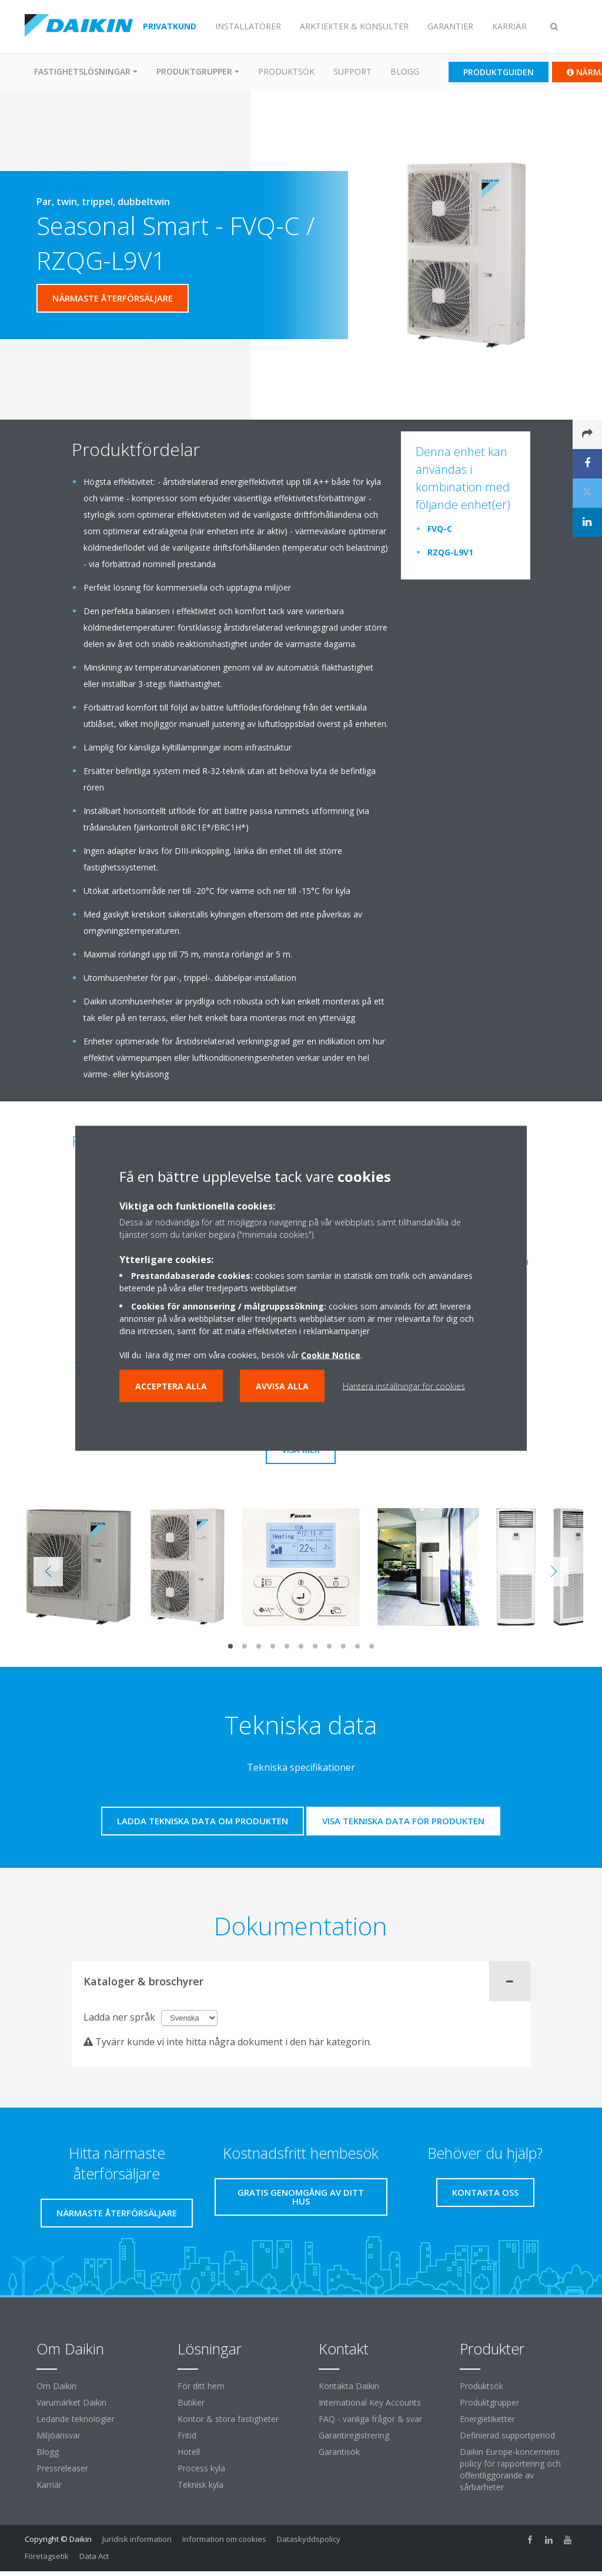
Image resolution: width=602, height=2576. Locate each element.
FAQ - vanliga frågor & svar (370, 2418)
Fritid (187, 2435)
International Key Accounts (370, 2402)
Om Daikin (56, 2385)
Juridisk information (137, 2539)
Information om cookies (224, 2539)
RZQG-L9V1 (450, 552)
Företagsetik (47, 2556)
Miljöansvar (58, 2435)
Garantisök (339, 2451)
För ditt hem (201, 2385)
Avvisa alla (282, 1385)
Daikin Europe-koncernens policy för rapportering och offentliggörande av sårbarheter (510, 2469)
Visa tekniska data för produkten (403, 1821)
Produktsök (286, 71)
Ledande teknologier (75, 2418)
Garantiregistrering (354, 2435)
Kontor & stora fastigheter (228, 2418)
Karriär (49, 2484)
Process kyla (201, 2468)
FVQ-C (439, 528)
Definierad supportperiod (507, 2435)
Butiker (191, 2402)
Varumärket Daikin (71, 2402)
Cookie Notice (330, 1354)
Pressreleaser (62, 2468)
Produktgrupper (489, 2402)
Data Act (94, 2556)
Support (352, 71)
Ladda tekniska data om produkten (202, 1821)
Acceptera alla (171, 1385)
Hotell (189, 2451)
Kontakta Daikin (349, 2385)
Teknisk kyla (200, 2484)
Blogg (404, 71)
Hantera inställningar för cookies (404, 1385)
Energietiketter (487, 2418)
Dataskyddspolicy (308, 2539)
